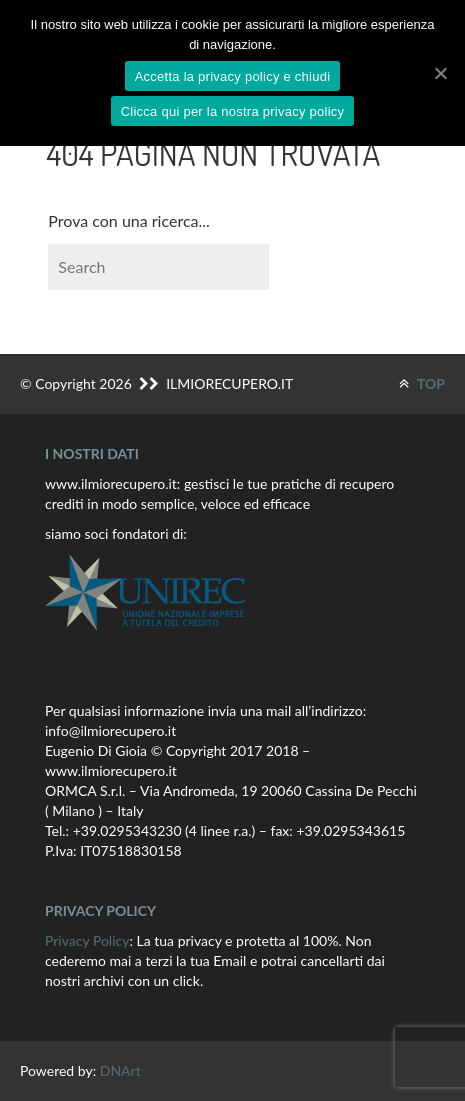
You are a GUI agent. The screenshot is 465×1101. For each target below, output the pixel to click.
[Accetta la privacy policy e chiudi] (440, 73)
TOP (422, 383)
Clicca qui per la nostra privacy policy (233, 111)
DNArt (120, 1070)
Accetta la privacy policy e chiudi (233, 76)
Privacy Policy (87, 940)
